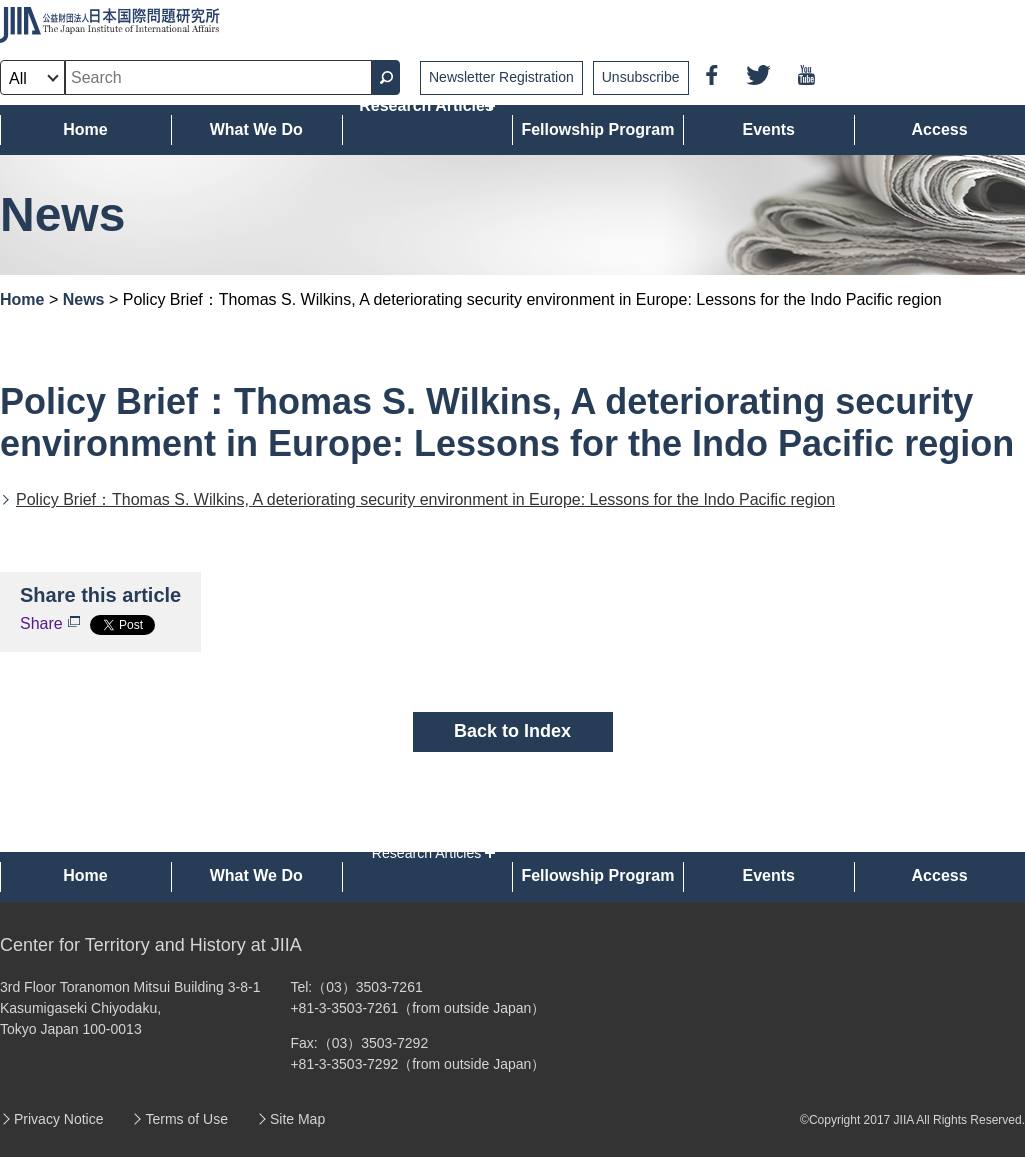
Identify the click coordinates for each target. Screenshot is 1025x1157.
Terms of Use (186, 1119)
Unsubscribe (641, 77)
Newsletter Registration (501, 77)
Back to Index (512, 731)
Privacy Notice (58, 1119)
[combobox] (218, 77)
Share (41, 623)
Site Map (297, 1119)
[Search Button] (386, 77)
